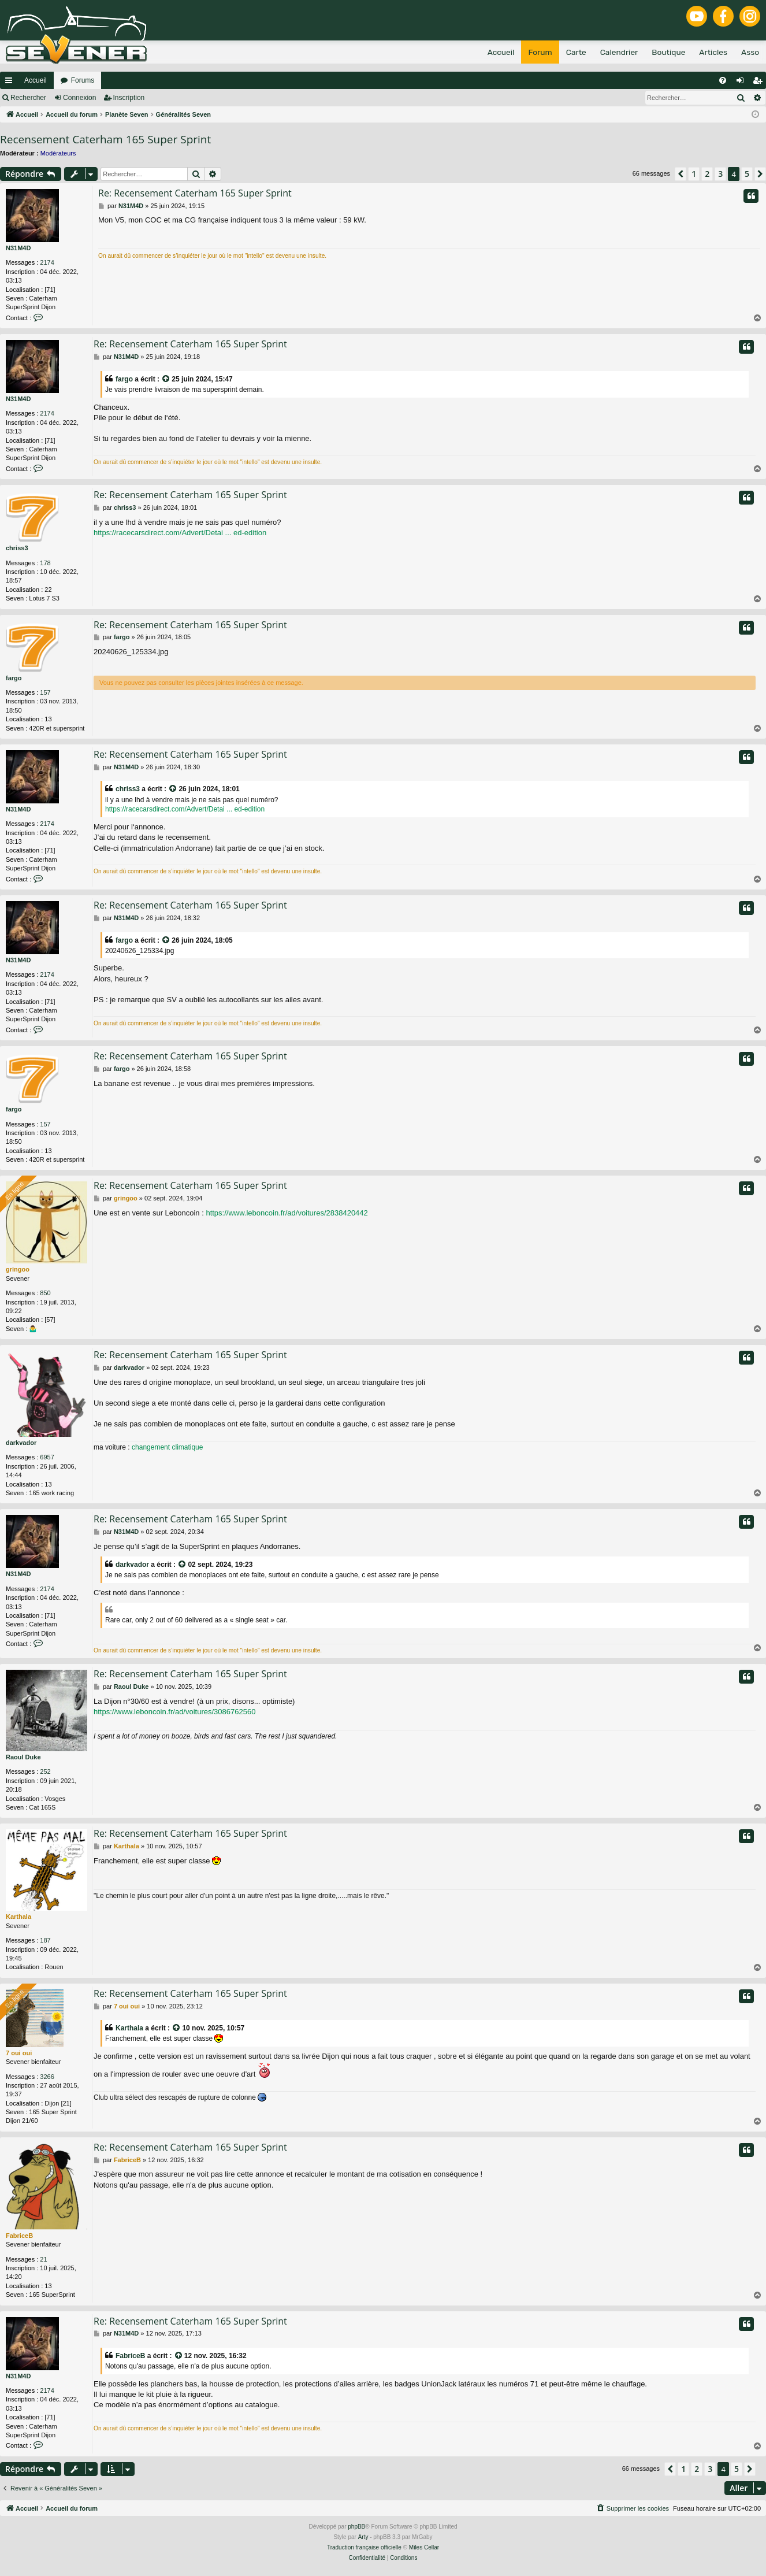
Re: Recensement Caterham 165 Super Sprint (195, 193)
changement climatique (167, 1447)
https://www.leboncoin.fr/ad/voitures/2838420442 (286, 1213)
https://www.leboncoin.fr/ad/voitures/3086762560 (174, 1711)
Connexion (79, 98)
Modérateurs (58, 153)
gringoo (17, 1269)
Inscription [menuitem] (760, 82)
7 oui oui (19, 2052)
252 (45, 1771)
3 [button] (720, 173)
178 (45, 562)
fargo (124, 379)
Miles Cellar (424, 2547)
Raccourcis (11, 82)
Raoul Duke (23, 1757)
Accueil (35, 80)
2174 (47, 262)
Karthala (18, 1916)
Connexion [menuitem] (743, 82)
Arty (363, 2537)
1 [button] (693, 173)
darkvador (21, 1442)
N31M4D (18, 247)
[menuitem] (722, 80)
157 (45, 692)
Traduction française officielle (364, 2547)
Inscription (129, 98)
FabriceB (19, 2235)
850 (45, 1292)
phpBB (356, 2526)
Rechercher (28, 98)
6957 (47, 1457)
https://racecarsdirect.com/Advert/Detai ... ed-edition (180, 532)
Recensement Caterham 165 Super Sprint (105, 139)
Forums (83, 80)
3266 (47, 2076)
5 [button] (747, 173)
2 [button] (707, 173)
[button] (680, 174)
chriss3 (17, 547)
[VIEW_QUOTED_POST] (166, 379)
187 (45, 1940)
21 (43, 2259)
